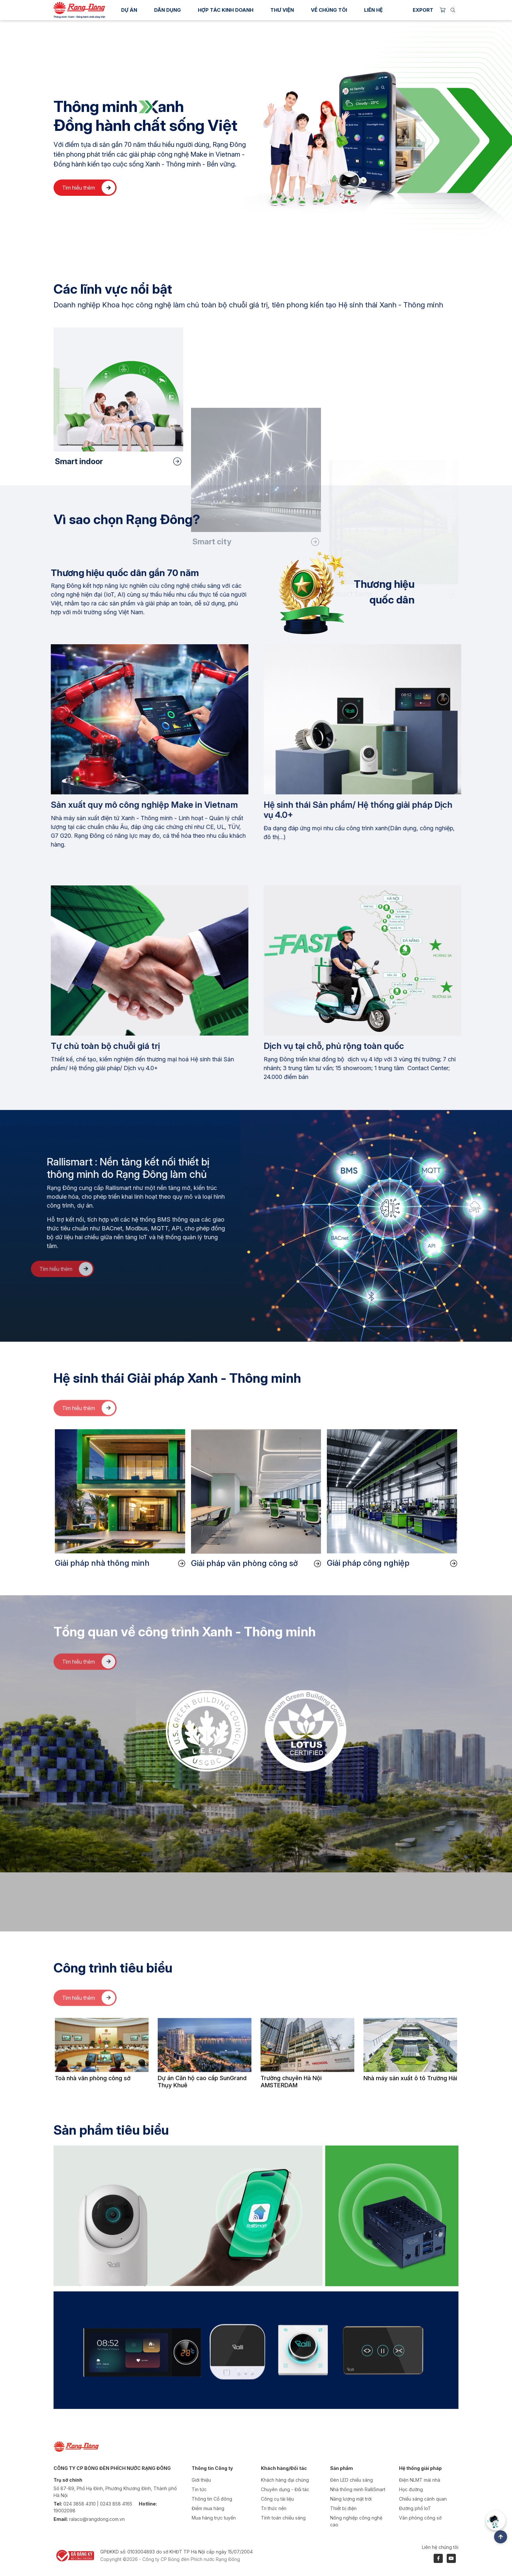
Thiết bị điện (343, 2508)
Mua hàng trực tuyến (214, 2518)
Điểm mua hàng (208, 2508)
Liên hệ (373, 10)
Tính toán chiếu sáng (283, 2518)
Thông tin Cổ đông (212, 2499)
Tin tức (199, 2489)
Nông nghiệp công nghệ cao (356, 2521)
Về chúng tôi (329, 10)
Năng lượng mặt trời (351, 2499)
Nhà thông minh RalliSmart (357, 2489)
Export (423, 10)
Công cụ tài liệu (277, 2499)
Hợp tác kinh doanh (225, 10)
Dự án (129, 10)
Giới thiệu (201, 2480)
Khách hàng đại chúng (285, 2480)
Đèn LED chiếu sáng (351, 2480)
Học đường (411, 2489)
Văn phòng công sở (420, 2518)
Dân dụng (167, 10)
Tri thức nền (273, 2508)
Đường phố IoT (415, 2508)
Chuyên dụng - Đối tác (285, 2489)
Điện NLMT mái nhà (419, 2480)
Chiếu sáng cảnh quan (423, 2499)
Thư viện (282, 10)
